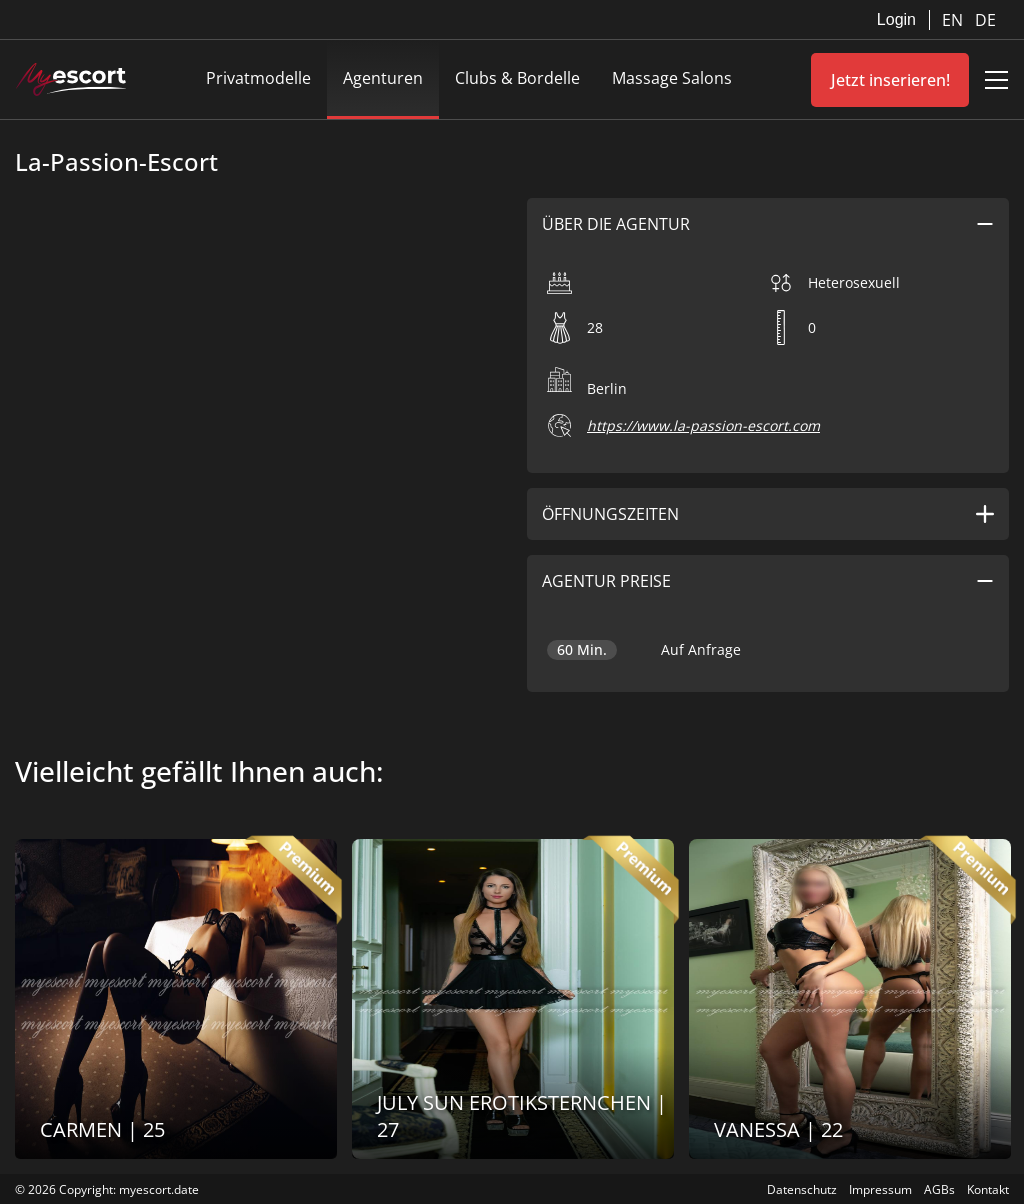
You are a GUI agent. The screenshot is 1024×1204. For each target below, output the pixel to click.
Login (896, 19)
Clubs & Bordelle (517, 78)
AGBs (939, 1189)
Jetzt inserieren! (890, 80)
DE (985, 20)
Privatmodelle (258, 78)
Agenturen (383, 78)
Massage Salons (672, 78)
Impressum (880, 1189)
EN (954, 20)
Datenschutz (802, 1189)
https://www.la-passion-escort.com (703, 425)
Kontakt (988, 1189)
